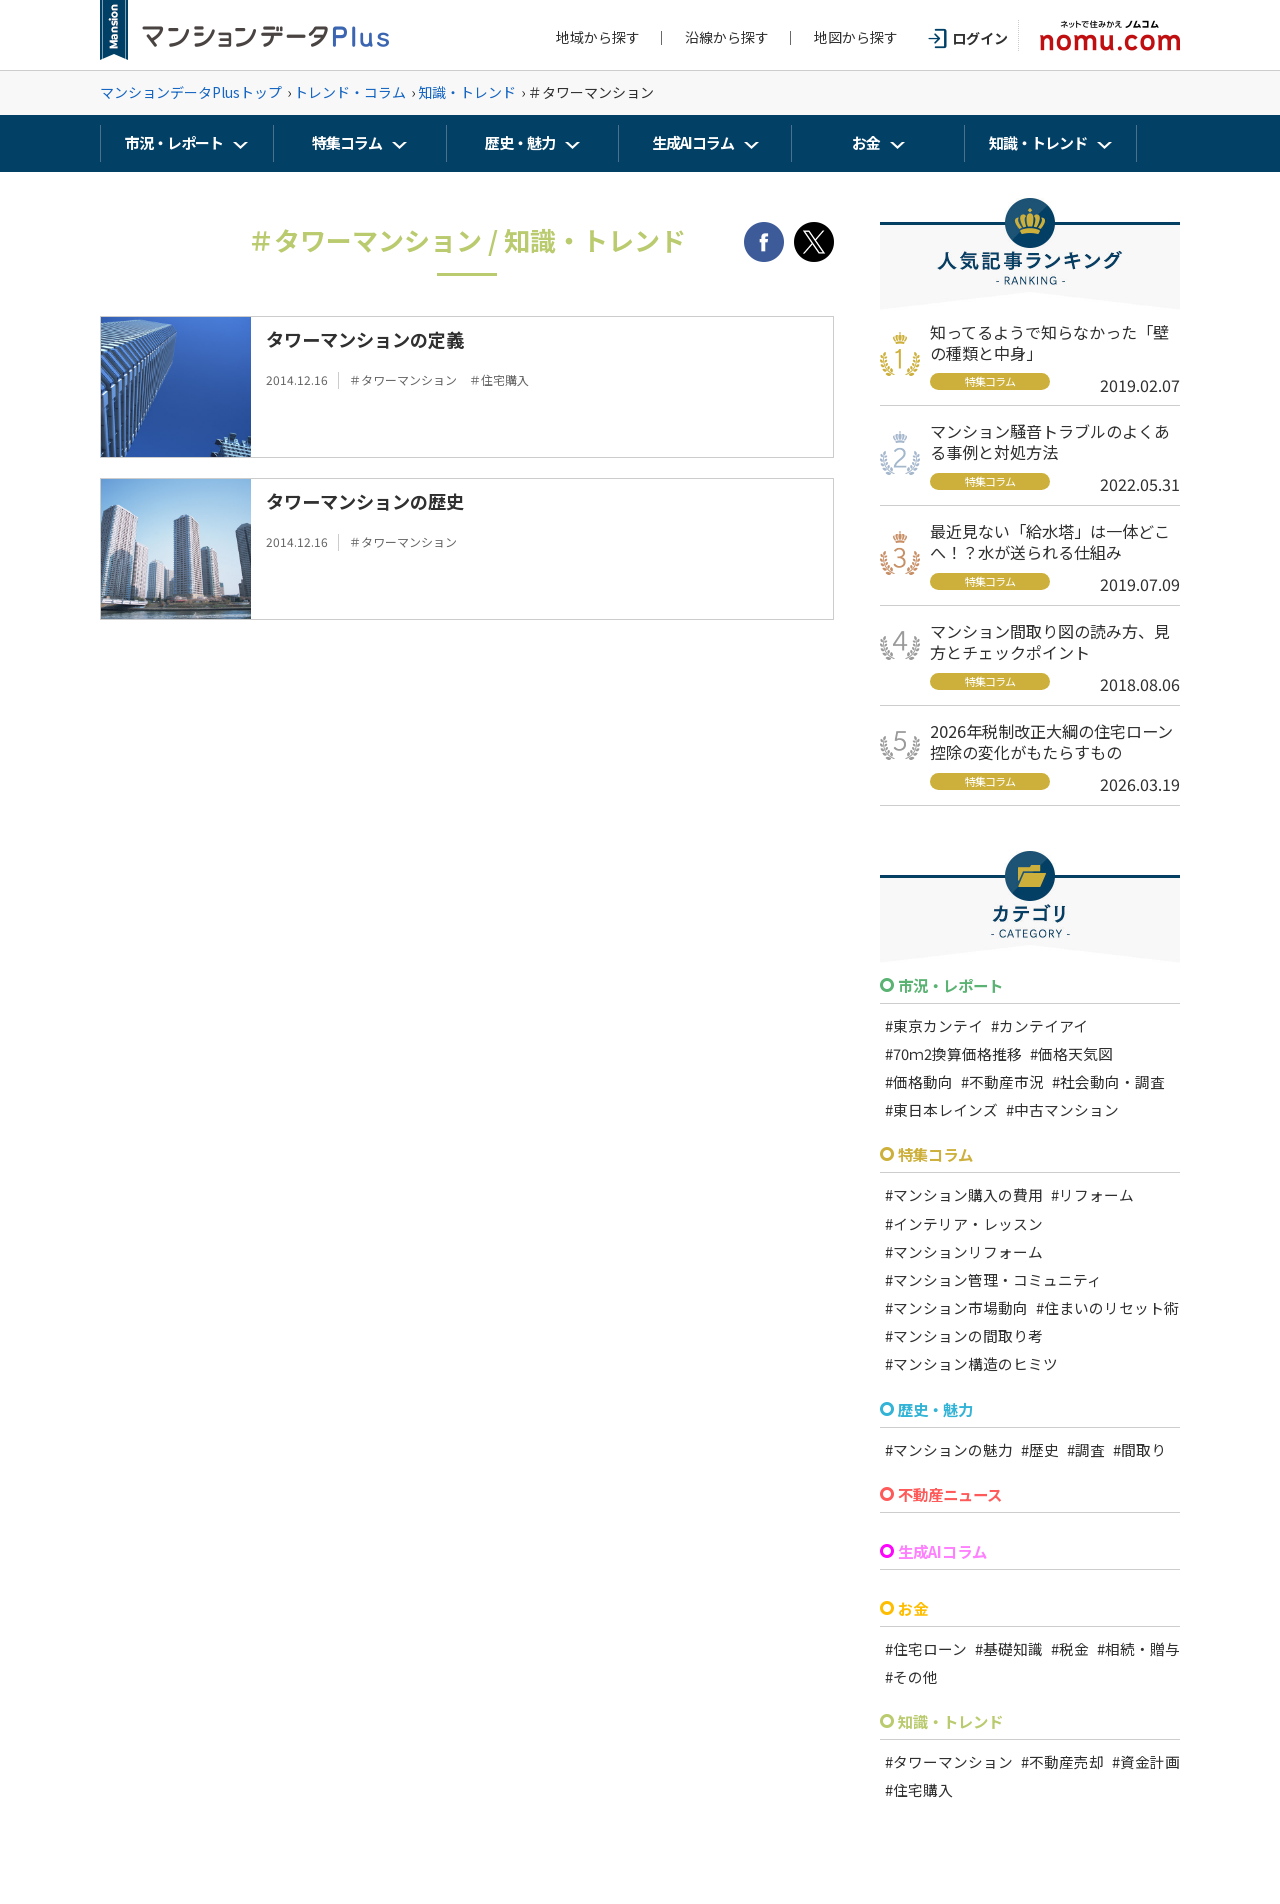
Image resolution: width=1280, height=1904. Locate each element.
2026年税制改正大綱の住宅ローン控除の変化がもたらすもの (1051, 741)
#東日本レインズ (941, 1109)
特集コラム (347, 142)
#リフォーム (1092, 1194)
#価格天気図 (1071, 1053)
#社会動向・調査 (1108, 1081)
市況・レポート (174, 142)
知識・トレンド (467, 92)
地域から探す (598, 37)
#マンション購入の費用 (964, 1194)
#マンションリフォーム (964, 1251)
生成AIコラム (693, 142)
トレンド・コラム (350, 92)
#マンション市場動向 (956, 1307)
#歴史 (1040, 1449)
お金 (866, 142)
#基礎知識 (1009, 1648)
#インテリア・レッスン (964, 1223)
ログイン (968, 38)
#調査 (1086, 1449)
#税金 (1070, 1648)
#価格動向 (919, 1081)
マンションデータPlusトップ (191, 92)
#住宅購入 (919, 1789)
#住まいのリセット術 (1107, 1307)
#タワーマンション (949, 1761)
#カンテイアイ (1039, 1025)
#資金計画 (1146, 1761)
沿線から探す (727, 37)
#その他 (911, 1676)
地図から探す (856, 37)
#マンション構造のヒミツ (971, 1363)
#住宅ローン (926, 1648)
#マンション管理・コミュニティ (993, 1279)
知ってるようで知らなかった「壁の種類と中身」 (1049, 342)
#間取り (1139, 1449)
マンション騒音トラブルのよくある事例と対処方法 (1050, 441)
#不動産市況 (1002, 1081)
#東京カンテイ (934, 1025)
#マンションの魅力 (949, 1449)
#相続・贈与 (1138, 1648)
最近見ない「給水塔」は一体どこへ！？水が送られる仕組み (1050, 541)
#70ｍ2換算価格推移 (953, 1053)
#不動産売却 (1062, 1761)
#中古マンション (1062, 1109)
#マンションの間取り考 (964, 1335)
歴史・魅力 (520, 142)
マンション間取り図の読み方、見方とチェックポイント (1050, 641)
